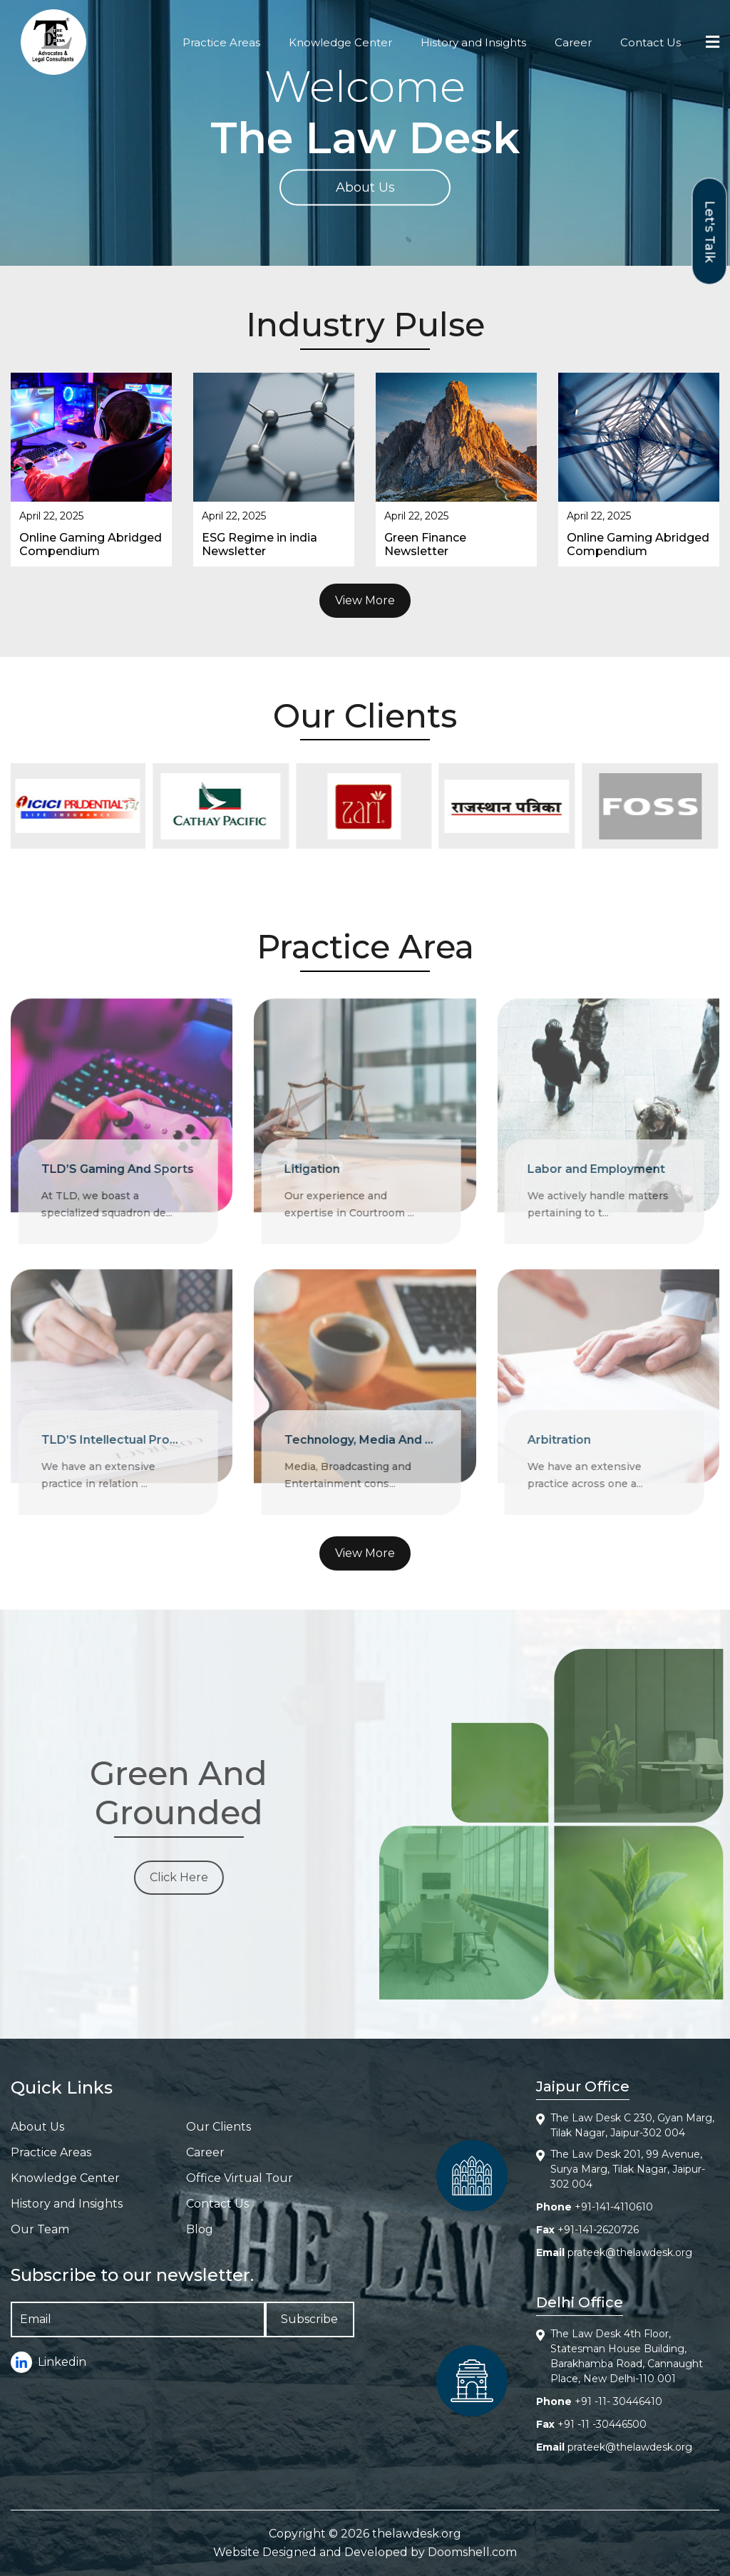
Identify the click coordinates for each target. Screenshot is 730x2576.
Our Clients (218, 2126)
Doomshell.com (472, 2552)
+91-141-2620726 (598, 2229)
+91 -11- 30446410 (618, 2401)
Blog (199, 2229)
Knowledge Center (340, 42)
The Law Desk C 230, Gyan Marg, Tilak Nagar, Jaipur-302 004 (632, 2125)
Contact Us (650, 42)
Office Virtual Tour (239, 2178)
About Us (365, 187)
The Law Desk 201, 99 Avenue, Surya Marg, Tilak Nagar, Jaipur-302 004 (627, 2169)
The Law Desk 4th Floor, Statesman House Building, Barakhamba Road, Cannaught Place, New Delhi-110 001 (626, 2356)
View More (365, 600)
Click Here (169, 1877)
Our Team (40, 2229)
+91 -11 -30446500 (602, 2424)
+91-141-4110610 (614, 2206)
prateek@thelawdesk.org (629, 2252)
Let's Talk (710, 231)
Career (573, 42)
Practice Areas (221, 42)
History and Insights (473, 42)
